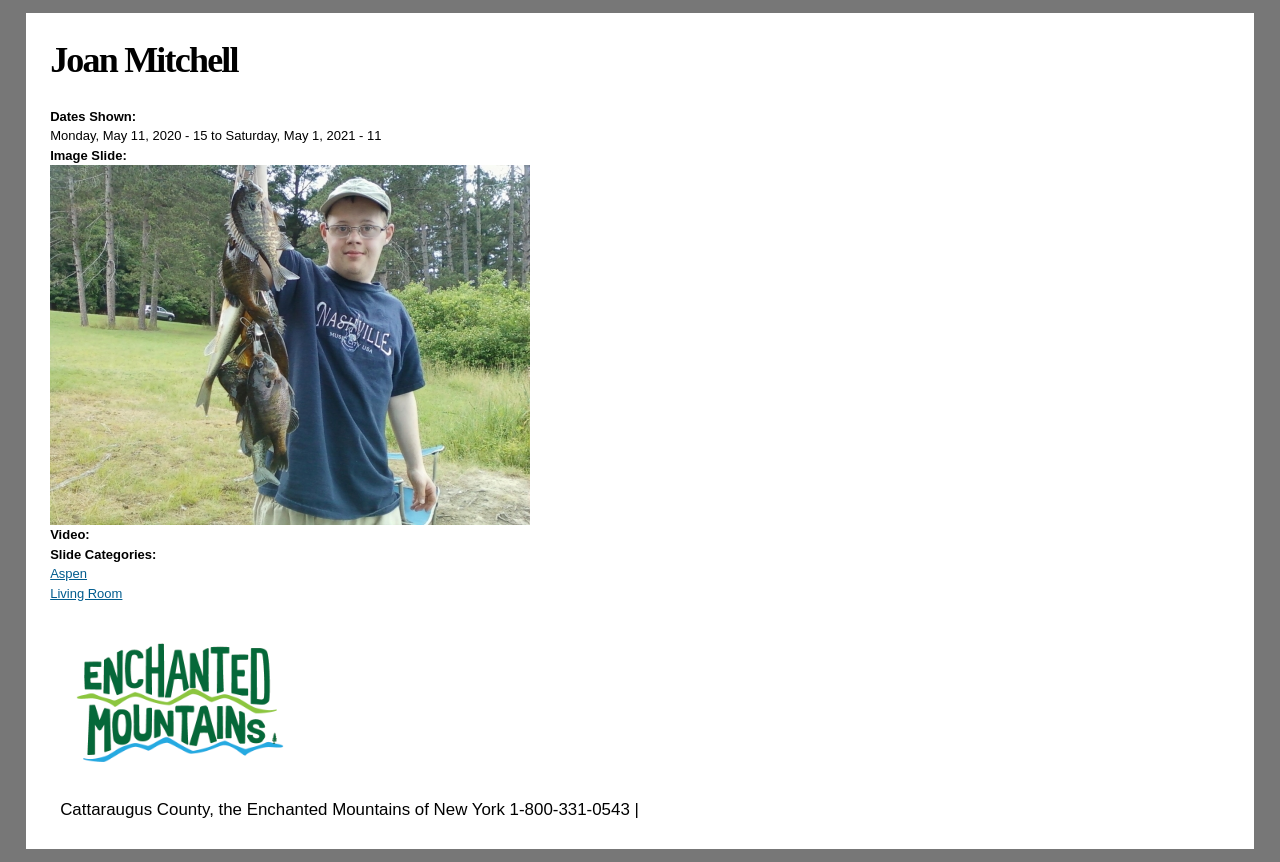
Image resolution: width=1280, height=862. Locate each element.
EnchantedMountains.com (741, 809)
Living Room (86, 593)
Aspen (68, 573)
